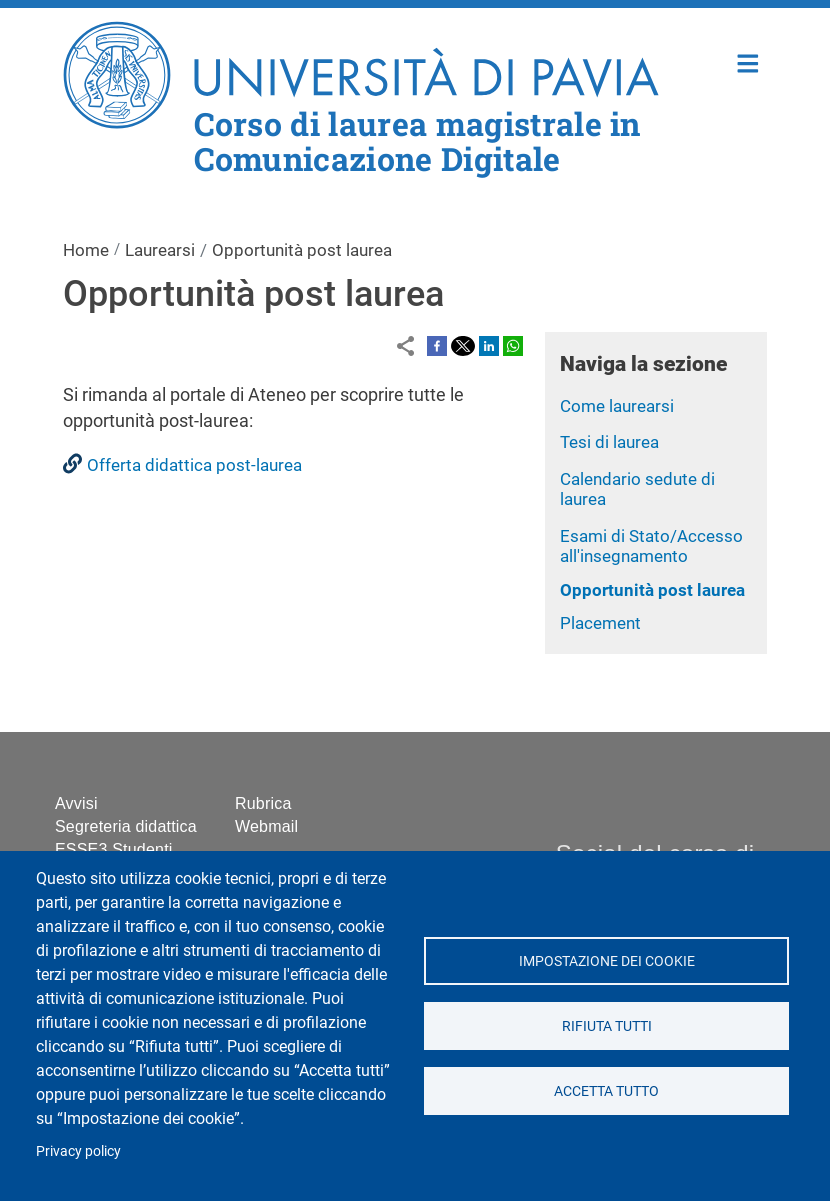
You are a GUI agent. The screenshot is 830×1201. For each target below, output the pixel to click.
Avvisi (76, 803)
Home (748, 61)
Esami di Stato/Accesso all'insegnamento (651, 546)
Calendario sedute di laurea (637, 489)
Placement (600, 623)
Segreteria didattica (126, 826)
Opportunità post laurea (652, 590)
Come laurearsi (617, 406)
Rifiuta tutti (606, 1026)
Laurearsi (160, 250)
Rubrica (263, 803)
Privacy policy (78, 1151)
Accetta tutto (606, 1091)
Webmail (266, 826)
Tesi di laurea (609, 442)
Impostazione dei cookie (606, 961)
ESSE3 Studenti (114, 849)
